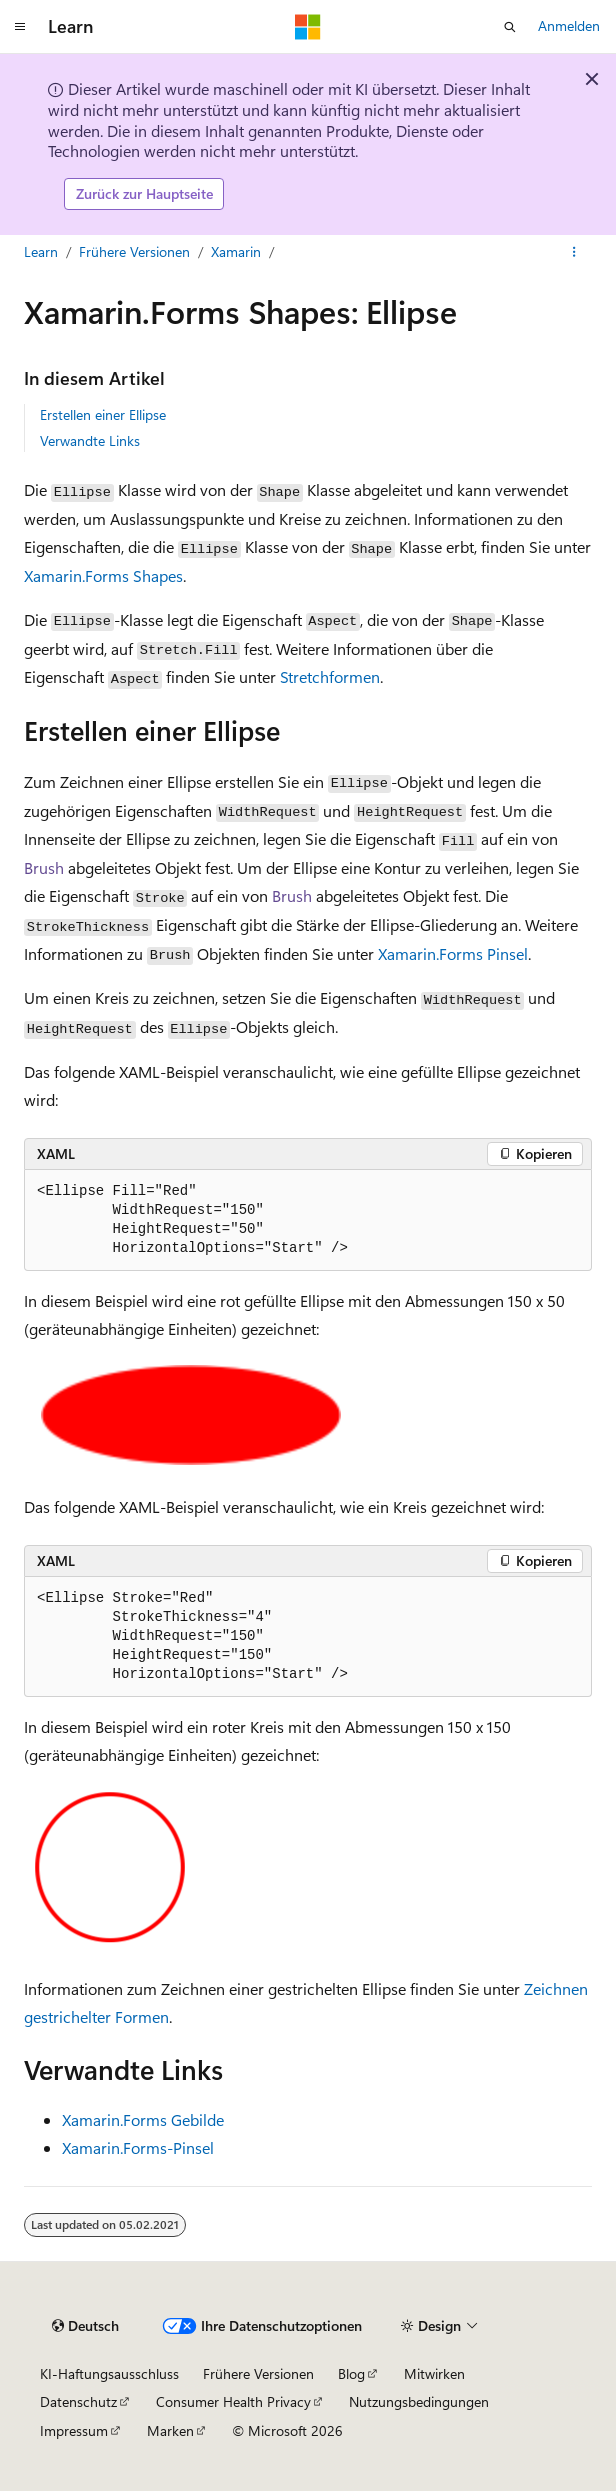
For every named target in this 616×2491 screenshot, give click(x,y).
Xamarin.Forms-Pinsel (138, 2147)
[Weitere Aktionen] (574, 252)
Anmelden (569, 25)
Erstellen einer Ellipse (103, 414)
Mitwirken (434, 2373)
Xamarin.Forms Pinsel (453, 953)
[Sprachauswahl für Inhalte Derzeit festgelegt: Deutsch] (85, 2326)
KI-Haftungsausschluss (109, 2373)
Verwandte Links (90, 440)
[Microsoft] (308, 27)
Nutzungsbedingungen (419, 2401)
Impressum (74, 2430)
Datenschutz (78, 2401)
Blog (351, 2373)
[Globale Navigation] (20, 27)
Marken (170, 2430)
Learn (41, 251)
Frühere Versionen (134, 251)
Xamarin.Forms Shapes (103, 575)
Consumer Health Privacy (233, 2401)
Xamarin (236, 251)
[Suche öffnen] (510, 27)
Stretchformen (330, 676)
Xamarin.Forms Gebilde (143, 2119)
